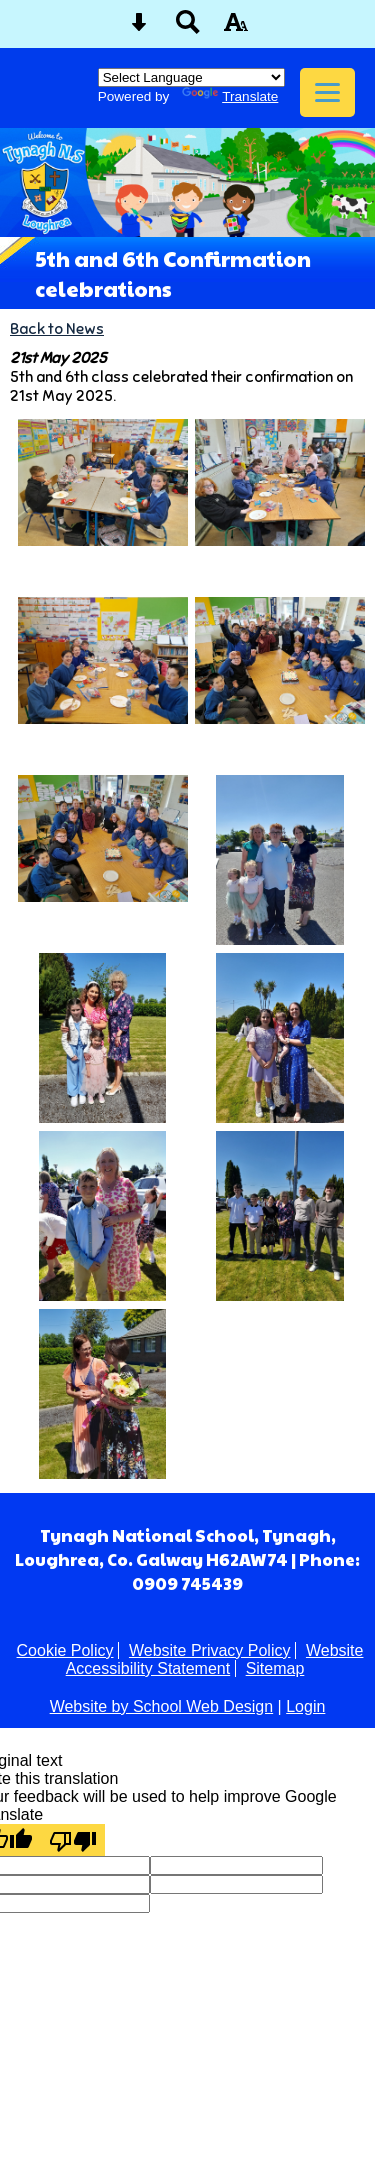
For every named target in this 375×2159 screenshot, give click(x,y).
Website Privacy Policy (210, 1650)
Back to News (57, 328)
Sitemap (275, 1668)
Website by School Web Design (162, 1706)
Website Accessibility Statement (215, 1659)
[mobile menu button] (327, 92)
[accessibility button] (236, 28)
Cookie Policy (65, 1650)
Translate (230, 96)
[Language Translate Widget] (191, 77)
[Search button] (188, 28)
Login (305, 1706)
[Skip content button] (139, 28)
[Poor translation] (73, 1840)
